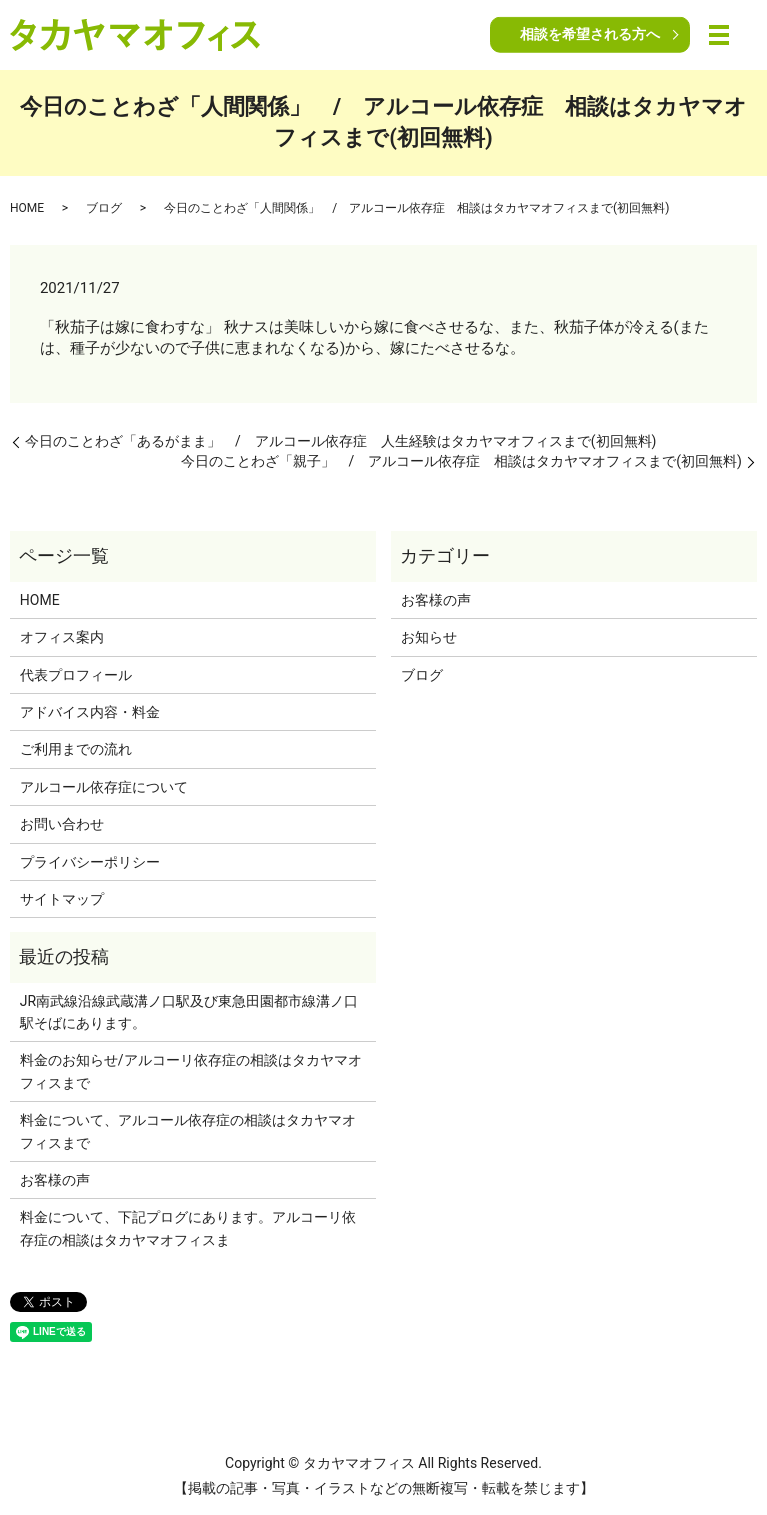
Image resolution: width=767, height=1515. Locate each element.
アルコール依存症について (104, 787)
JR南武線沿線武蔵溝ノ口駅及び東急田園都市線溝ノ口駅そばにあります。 (189, 1012)
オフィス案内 (62, 637)
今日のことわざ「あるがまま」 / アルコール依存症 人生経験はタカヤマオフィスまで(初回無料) (340, 441)
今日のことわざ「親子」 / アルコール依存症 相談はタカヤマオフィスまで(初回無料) (461, 461)
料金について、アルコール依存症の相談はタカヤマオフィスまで (188, 1131)
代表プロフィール (76, 675)
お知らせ (429, 637)
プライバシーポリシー (90, 862)
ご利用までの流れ (76, 749)
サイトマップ (62, 899)
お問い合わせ (62, 824)
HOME (27, 208)
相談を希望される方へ (590, 34)
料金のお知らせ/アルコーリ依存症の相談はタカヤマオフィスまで (191, 1071)
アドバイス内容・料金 (90, 712)
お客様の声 (436, 600)
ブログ (104, 208)
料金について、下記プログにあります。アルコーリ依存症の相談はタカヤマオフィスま (188, 1228)
